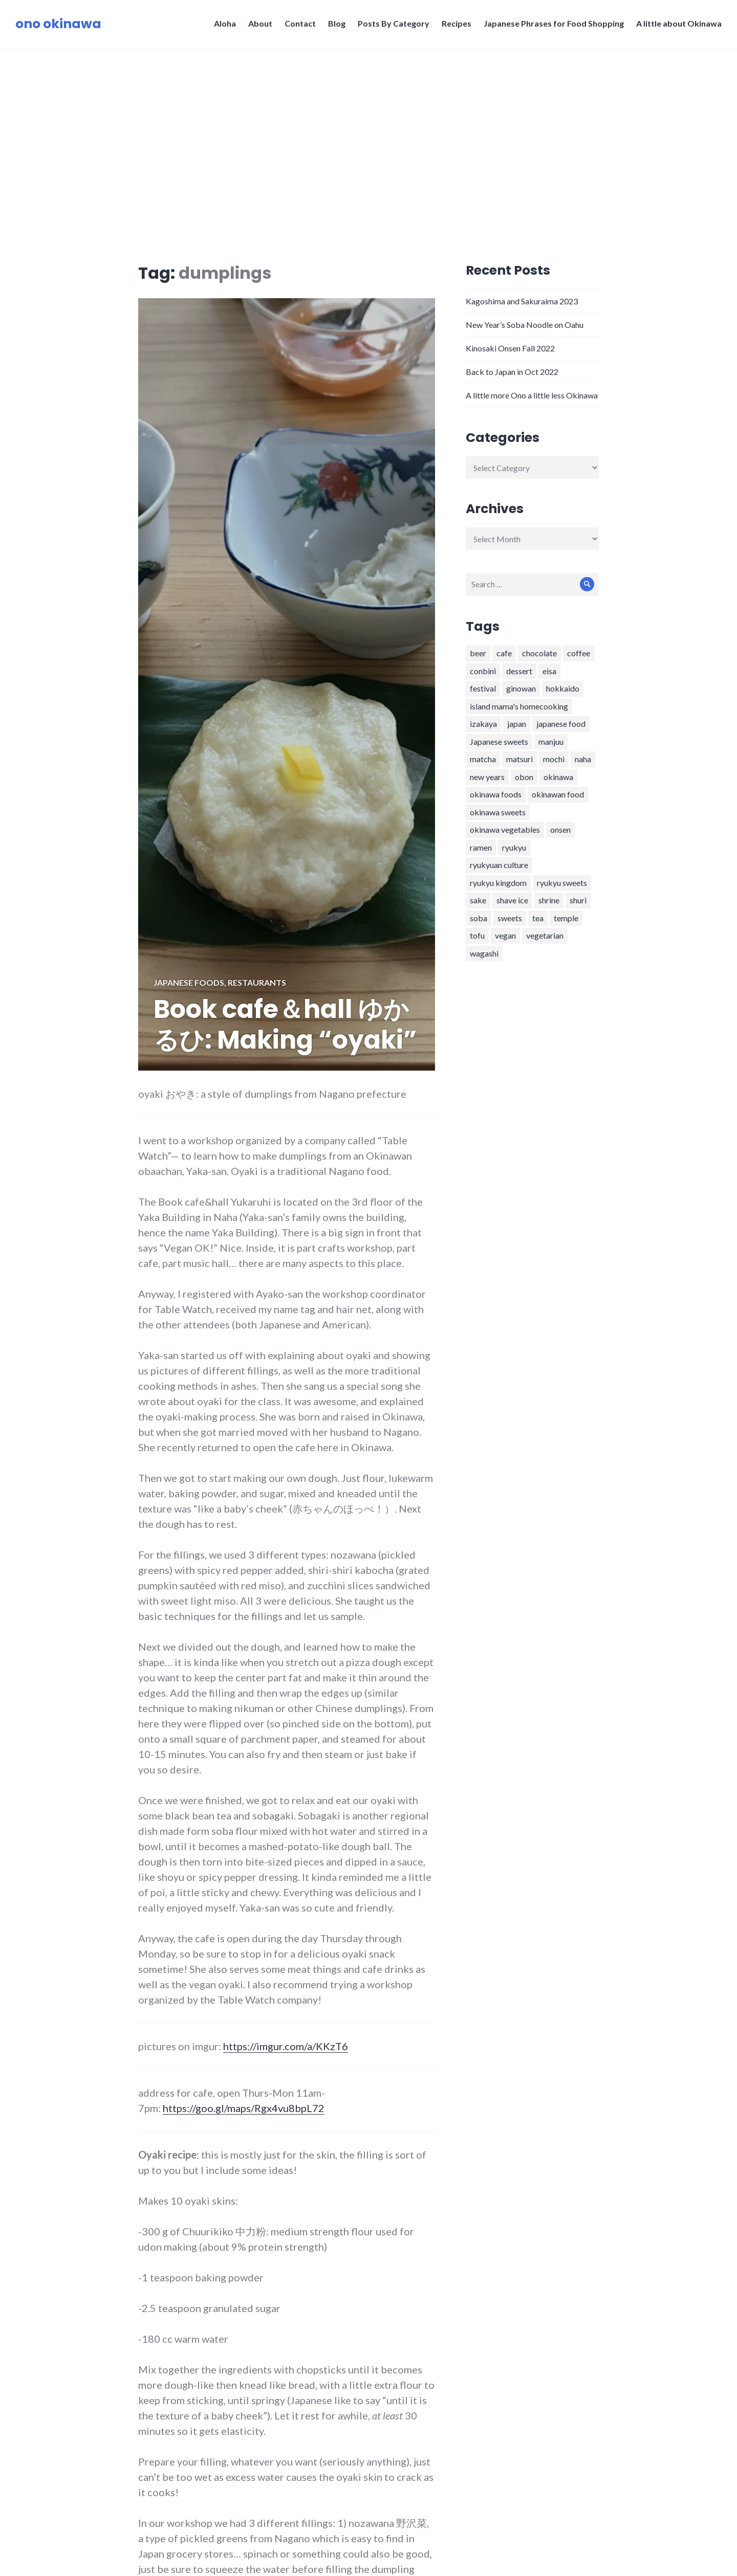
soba (478, 918)
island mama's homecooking (519, 706)
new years (487, 777)
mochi (554, 759)
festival (483, 688)
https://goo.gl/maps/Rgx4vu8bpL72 (243, 2108)
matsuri (519, 759)
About (260, 23)
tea (538, 918)
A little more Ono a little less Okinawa (532, 395)
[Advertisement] (368, 125)
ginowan (521, 688)
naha (583, 759)
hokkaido (562, 688)
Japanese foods (189, 982)
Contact (300, 23)
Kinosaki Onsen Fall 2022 (510, 348)
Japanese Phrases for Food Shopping (554, 23)
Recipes (456, 23)
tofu (477, 935)
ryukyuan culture (499, 865)
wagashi (484, 953)
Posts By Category (393, 23)
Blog (336, 23)
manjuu (550, 741)
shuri (578, 900)
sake (478, 900)
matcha (483, 759)
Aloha (225, 23)
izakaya (483, 723)
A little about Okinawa (679, 23)
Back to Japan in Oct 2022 (512, 371)
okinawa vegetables (505, 829)
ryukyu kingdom (498, 882)
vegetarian (544, 935)
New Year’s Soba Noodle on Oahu (524, 324)
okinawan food (558, 794)
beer (478, 653)
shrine (548, 900)
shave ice (512, 900)
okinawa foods (496, 794)
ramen (481, 847)
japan (516, 723)
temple (566, 918)
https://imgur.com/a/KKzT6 (285, 2046)
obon (524, 777)
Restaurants (257, 982)
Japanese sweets (499, 741)
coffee (578, 653)
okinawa (558, 777)
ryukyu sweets (562, 882)
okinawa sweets (498, 812)
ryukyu (514, 847)
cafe (504, 653)
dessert (519, 671)
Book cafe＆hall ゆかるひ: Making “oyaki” (285, 1024)
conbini (483, 671)
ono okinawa (58, 24)
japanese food (561, 723)
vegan (505, 935)
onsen (560, 829)
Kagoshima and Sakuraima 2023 (522, 301)
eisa (549, 671)
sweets (509, 918)
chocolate (539, 653)
